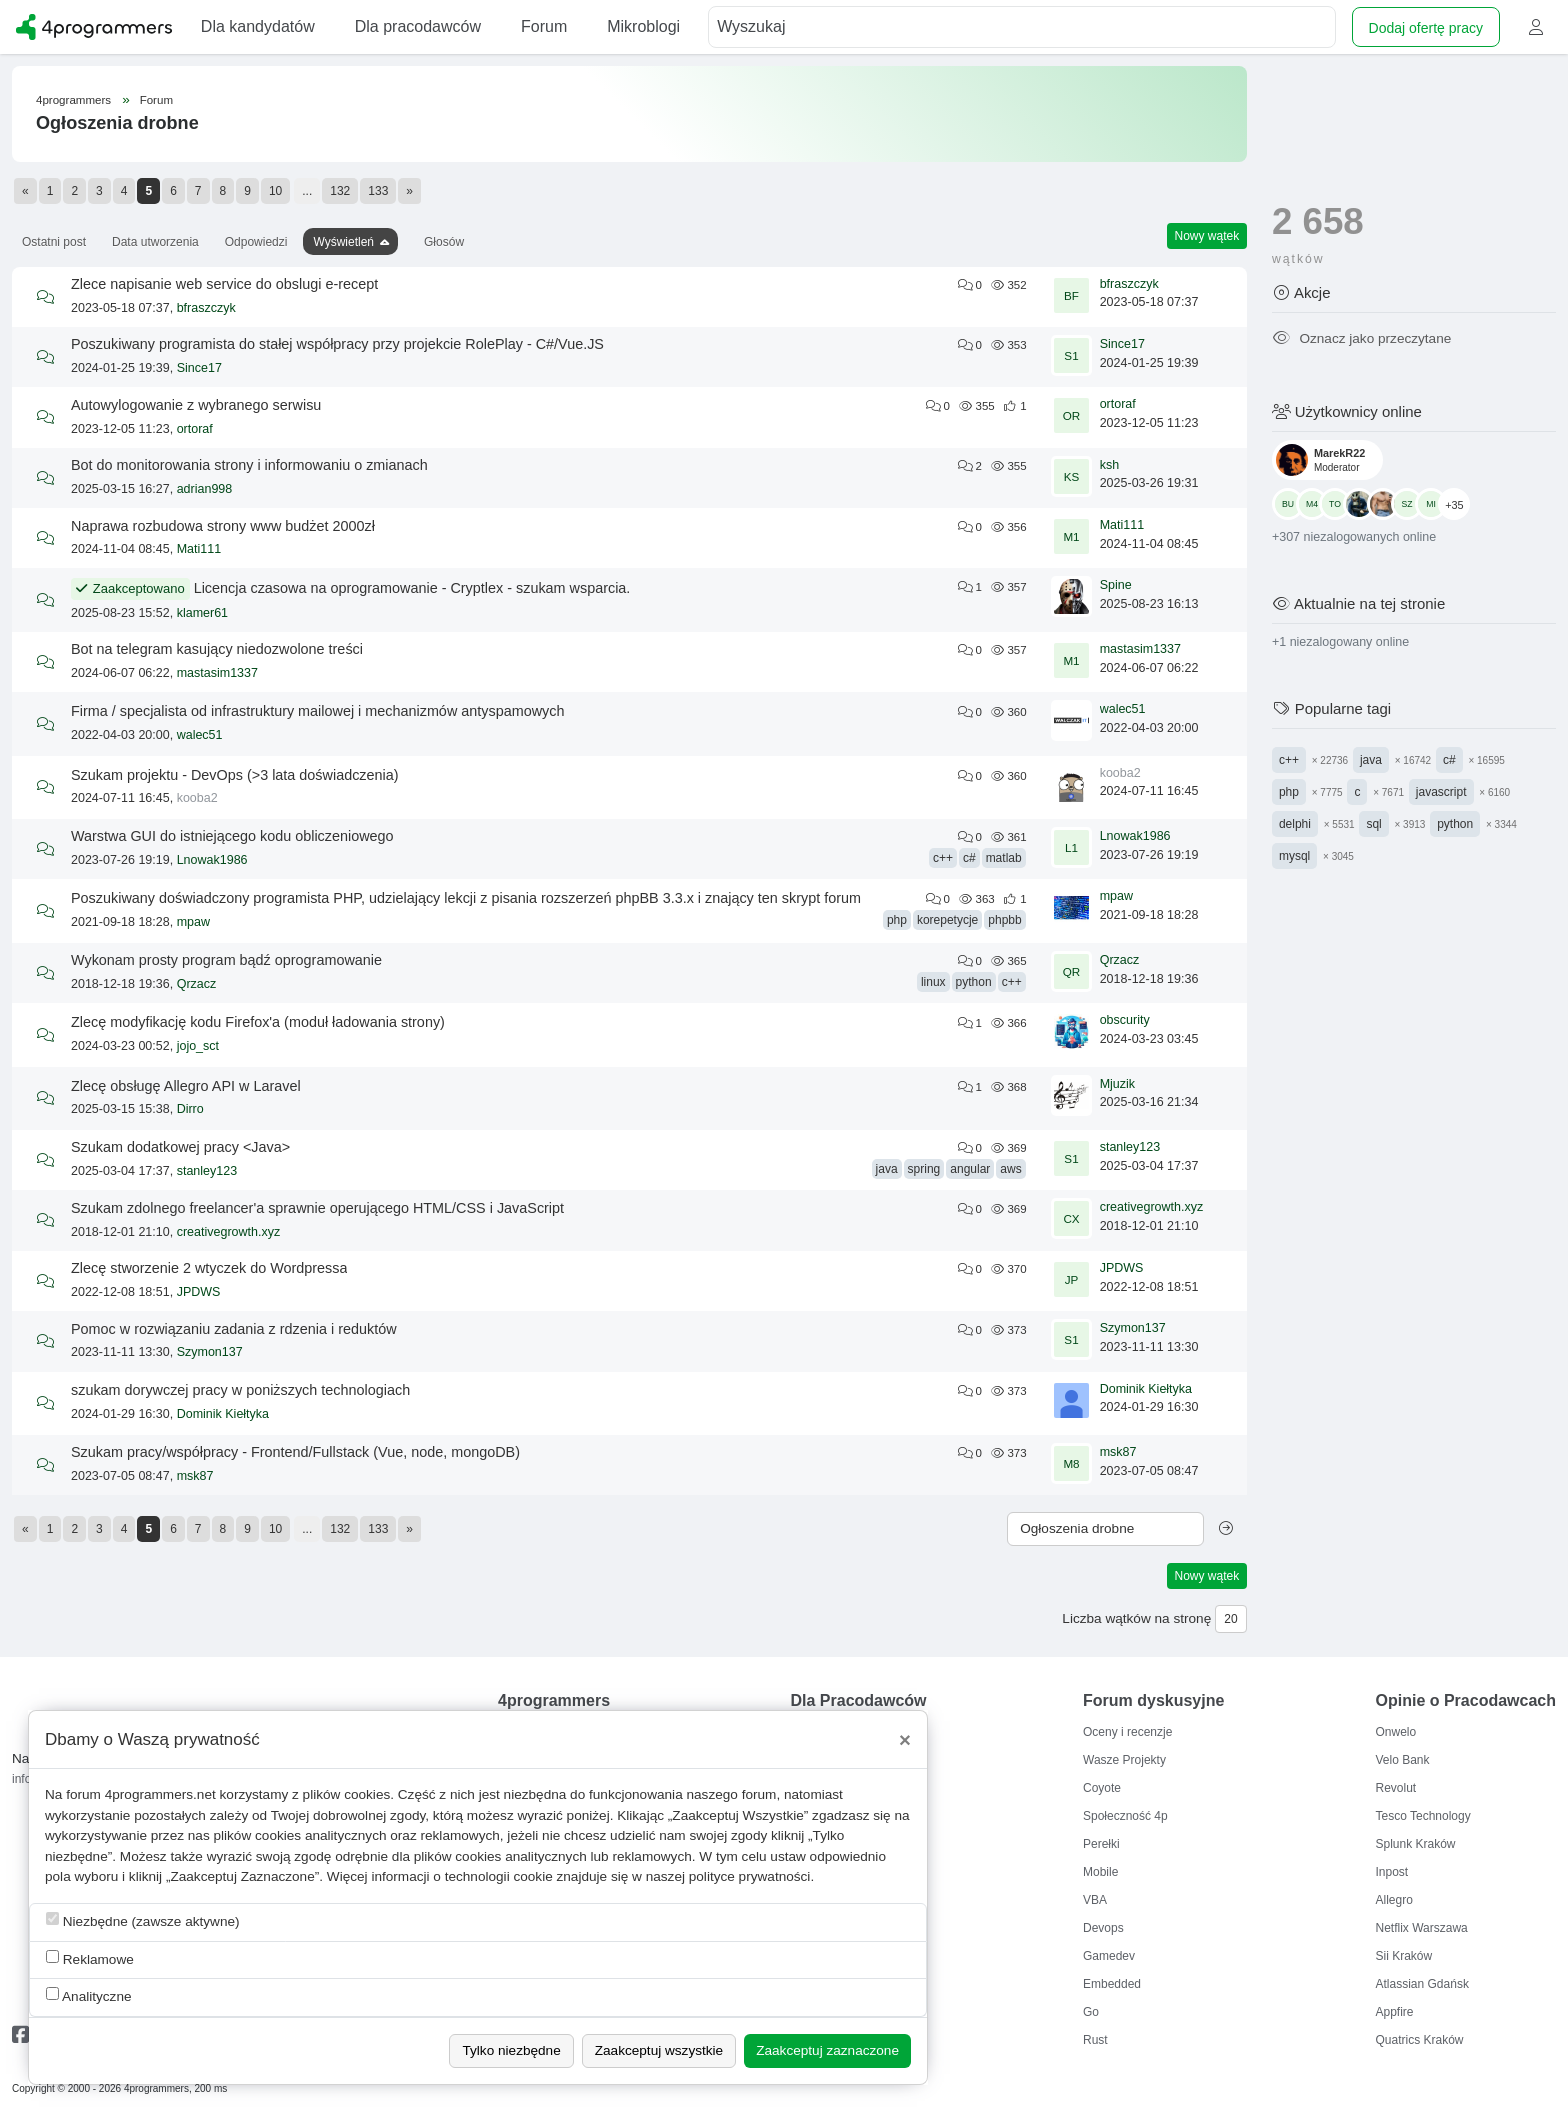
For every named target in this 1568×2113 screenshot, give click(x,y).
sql (1373, 824)
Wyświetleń (343, 242)
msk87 (195, 1476)
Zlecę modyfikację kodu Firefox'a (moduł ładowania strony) (258, 1022)
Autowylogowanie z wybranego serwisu (196, 405)
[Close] (905, 1740)
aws (1010, 1169)
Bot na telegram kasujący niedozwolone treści (217, 649)
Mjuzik (1117, 1084)
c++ (943, 858)
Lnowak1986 (212, 860)
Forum (156, 100)
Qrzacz (197, 984)
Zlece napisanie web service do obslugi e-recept (224, 284)
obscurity (1125, 1020)
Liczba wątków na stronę (1136, 1618)
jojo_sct (198, 1046)
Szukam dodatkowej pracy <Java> (180, 1147)
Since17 (199, 368)
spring (924, 1169)
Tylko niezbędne (511, 2050)
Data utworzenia (155, 242)
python (974, 982)
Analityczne (89, 1995)
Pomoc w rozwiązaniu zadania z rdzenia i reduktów (234, 1329)
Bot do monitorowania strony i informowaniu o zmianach (249, 465)
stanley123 (207, 1171)
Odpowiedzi (256, 242)
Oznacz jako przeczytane (1361, 338)
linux (933, 982)
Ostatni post (54, 242)
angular (970, 1169)
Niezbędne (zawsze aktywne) (143, 1920)
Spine (1116, 585)
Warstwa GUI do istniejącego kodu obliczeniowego (232, 836)
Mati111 (199, 549)
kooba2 (197, 798)
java (887, 1169)
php (897, 920)
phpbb (1004, 920)
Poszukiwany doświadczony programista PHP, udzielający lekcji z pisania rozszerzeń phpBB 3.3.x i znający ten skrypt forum (466, 898)
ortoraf (195, 429)
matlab (1004, 858)
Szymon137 (210, 1352)
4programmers (73, 100)
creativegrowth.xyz (229, 1232)
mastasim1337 (217, 673)
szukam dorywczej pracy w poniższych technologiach (240, 1390)
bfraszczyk (206, 308)
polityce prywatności (750, 1876)
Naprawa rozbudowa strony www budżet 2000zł (223, 526)
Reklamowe (90, 1958)
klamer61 (202, 613)
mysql (1294, 856)
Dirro (190, 1109)
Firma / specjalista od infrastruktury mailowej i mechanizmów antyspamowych (317, 711)
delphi (1295, 824)
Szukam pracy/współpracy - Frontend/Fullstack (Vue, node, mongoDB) (295, 1452)
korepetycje (947, 920)
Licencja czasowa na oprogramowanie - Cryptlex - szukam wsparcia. (412, 588)
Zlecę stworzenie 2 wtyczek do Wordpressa (209, 1268)
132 (340, 191)
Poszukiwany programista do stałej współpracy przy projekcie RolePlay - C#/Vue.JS (337, 344)
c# (969, 858)
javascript (1441, 792)
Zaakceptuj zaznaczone (827, 2050)
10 (275, 191)
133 (378, 191)
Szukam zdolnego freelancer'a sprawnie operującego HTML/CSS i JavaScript (317, 1208)
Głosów (444, 242)
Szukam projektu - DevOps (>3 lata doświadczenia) (235, 775)
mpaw (193, 922)
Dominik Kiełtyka (223, 1414)
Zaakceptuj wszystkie (659, 2050)
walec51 (200, 735)
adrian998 (205, 489)
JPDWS (199, 1292)
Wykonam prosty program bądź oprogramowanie (226, 960)
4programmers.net (160, 1794)
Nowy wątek (1207, 236)
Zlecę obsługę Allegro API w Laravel (186, 1086)
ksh (1109, 465)
